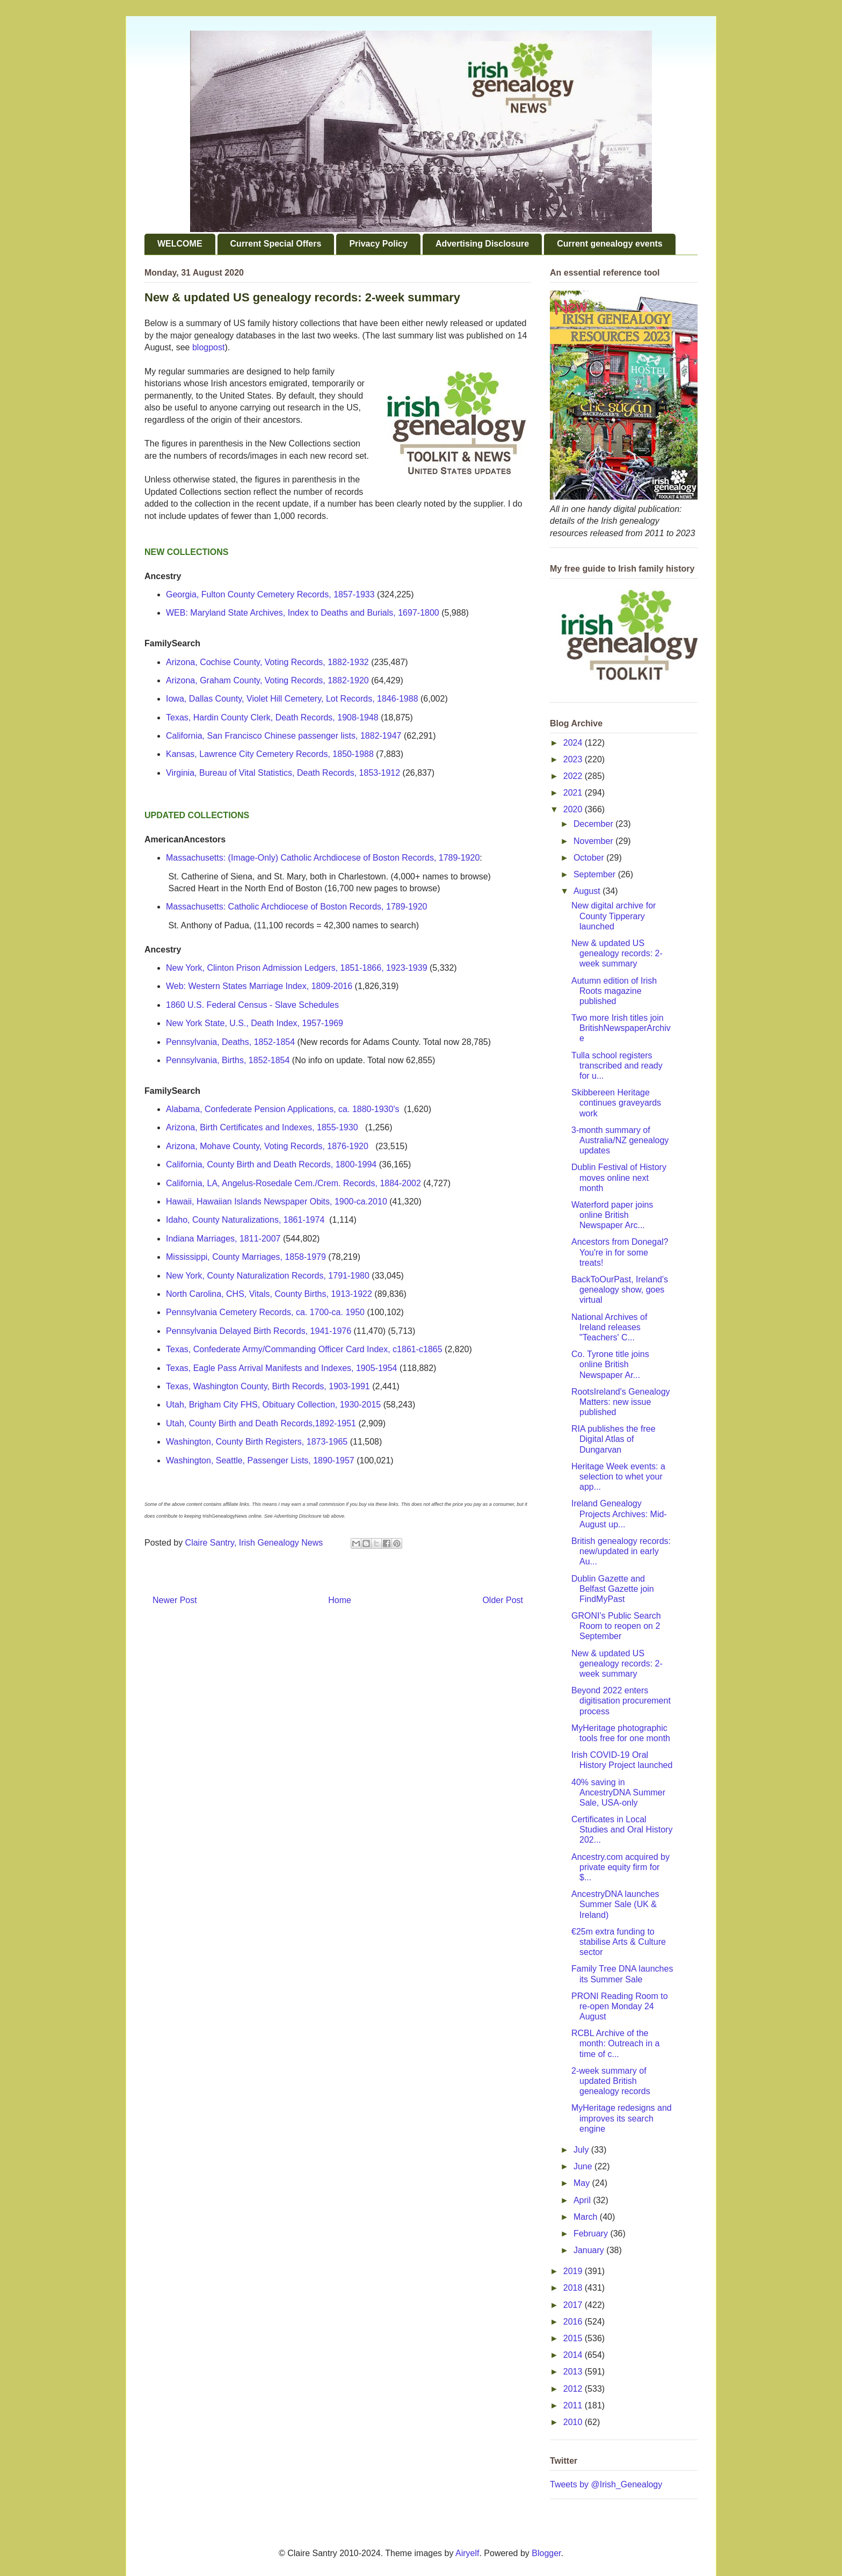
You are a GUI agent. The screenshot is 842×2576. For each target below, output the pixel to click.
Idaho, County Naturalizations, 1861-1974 (245, 1219)
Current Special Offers (276, 243)
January (590, 2250)
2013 (574, 2371)
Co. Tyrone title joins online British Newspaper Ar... (610, 1364)
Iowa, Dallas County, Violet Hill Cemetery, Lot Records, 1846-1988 (292, 698)
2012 (574, 2388)
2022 (574, 776)
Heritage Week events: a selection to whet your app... (618, 1476)
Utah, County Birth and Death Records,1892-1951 (261, 1423)
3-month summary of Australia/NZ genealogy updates (620, 1140)
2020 (574, 809)
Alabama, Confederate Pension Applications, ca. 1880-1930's (282, 1109)
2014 (574, 2354)
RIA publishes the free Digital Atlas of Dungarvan (613, 1439)
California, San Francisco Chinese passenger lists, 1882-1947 (283, 735)
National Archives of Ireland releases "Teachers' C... (609, 1327)
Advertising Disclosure (482, 243)
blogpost (208, 347)
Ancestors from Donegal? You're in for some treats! (620, 1252)
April (583, 2200)
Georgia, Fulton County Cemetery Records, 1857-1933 (270, 594)
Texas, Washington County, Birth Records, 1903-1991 (268, 1386)
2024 (574, 742)
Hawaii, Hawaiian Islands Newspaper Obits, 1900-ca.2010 (276, 1201)
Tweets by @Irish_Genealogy (606, 2484)
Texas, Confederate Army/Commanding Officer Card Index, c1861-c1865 (304, 1349)
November (594, 841)
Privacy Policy (378, 243)
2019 (574, 2271)
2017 (574, 2305)
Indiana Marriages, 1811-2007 (223, 1238)
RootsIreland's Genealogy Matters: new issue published (620, 1402)
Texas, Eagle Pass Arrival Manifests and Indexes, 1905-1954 (281, 1368)
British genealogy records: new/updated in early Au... (621, 1551)
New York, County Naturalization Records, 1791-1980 (267, 1275)
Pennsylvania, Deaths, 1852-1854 (230, 1042)
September (596, 874)
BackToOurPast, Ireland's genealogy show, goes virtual (619, 1289)
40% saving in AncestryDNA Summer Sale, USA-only (618, 1792)
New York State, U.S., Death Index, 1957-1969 (254, 1023)
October (590, 857)
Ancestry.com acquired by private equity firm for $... (620, 1867)
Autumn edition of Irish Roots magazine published (614, 991)
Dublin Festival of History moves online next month (618, 1177)
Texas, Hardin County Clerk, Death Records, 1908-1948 (272, 717)
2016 (574, 2321)
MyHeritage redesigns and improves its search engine (621, 2118)
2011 (574, 2405)
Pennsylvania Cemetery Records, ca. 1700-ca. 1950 (265, 1312)
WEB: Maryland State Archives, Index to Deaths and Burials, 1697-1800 (302, 612)
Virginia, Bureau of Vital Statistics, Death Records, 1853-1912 (283, 772)
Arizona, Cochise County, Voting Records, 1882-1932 (267, 662)
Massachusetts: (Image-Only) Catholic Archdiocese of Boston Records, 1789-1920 (323, 857)
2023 (574, 759)
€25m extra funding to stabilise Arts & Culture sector (618, 1942)
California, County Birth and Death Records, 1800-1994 (271, 1164)
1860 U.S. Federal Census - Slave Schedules (252, 1004)
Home (339, 1600)
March (587, 2216)
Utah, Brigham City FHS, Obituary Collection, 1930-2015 (273, 1404)
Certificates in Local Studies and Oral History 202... (621, 1829)
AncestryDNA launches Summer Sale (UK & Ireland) (615, 1904)
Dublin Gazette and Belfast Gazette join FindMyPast (612, 1589)
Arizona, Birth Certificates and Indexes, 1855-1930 (262, 1127)
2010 (574, 2422)
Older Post (502, 1600)
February (592, 2233)
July (582, 2149)
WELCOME (179, 243)
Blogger (546, 2553)
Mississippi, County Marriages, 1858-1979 (246, 1256)
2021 (574, 792)
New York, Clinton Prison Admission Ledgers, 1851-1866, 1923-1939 (296, 967)
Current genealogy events (610, 243)
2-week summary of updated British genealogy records (610, 2081)
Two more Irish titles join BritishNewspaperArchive (621, 1028)
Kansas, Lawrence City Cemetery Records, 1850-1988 (270, 754)
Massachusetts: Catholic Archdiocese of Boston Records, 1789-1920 (296, 906)
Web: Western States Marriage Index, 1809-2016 (259, 986)
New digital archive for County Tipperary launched (613, 915)
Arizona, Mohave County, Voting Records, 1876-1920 (267, 1146)
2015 (574, 2338)
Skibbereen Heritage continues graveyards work (616, 1102)
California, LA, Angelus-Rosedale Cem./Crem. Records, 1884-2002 (293, 1183)
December (594, 823)
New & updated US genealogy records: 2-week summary (617, 953)
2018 (574, 2287)
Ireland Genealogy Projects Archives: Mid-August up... (619, 1513)
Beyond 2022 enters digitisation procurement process (621, 1700)
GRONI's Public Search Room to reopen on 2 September (616, 1626)
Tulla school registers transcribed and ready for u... (617, 1065)
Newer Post (175, 1600)
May (583, 2183)
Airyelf (467, 2553)
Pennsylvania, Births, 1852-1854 (227, 1060)
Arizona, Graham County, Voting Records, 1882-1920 (267, 680)
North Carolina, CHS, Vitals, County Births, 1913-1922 (269, 1293)
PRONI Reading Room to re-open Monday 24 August (619, 2006)
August (588, 891)
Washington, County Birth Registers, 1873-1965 (256, 1441)
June (584, 2166)
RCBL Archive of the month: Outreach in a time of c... (615, 2043)
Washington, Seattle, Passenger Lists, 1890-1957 (260, 1460)
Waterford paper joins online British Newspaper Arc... (612, 1215)
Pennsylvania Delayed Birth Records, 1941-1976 (258, 1331)
